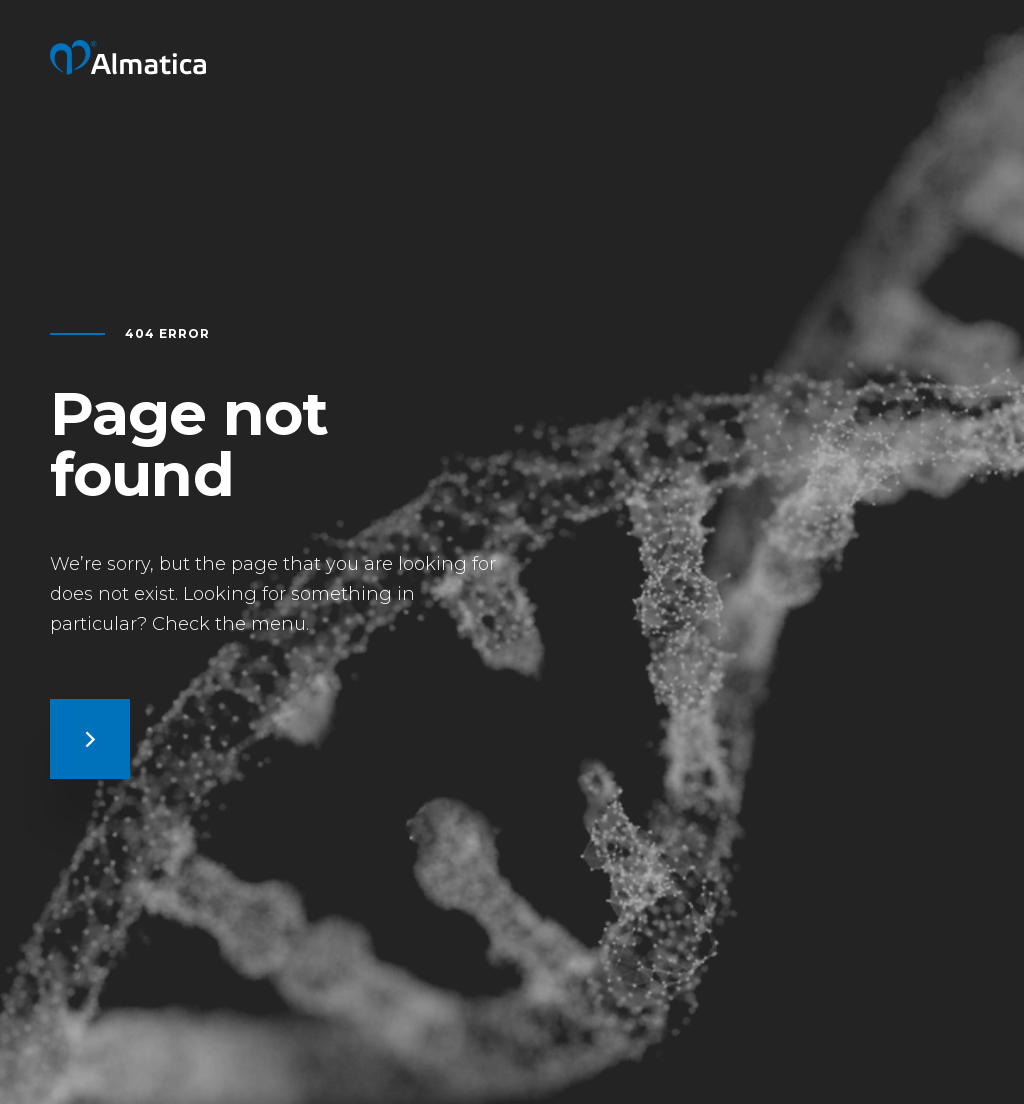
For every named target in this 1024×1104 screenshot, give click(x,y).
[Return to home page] (128, 68)
